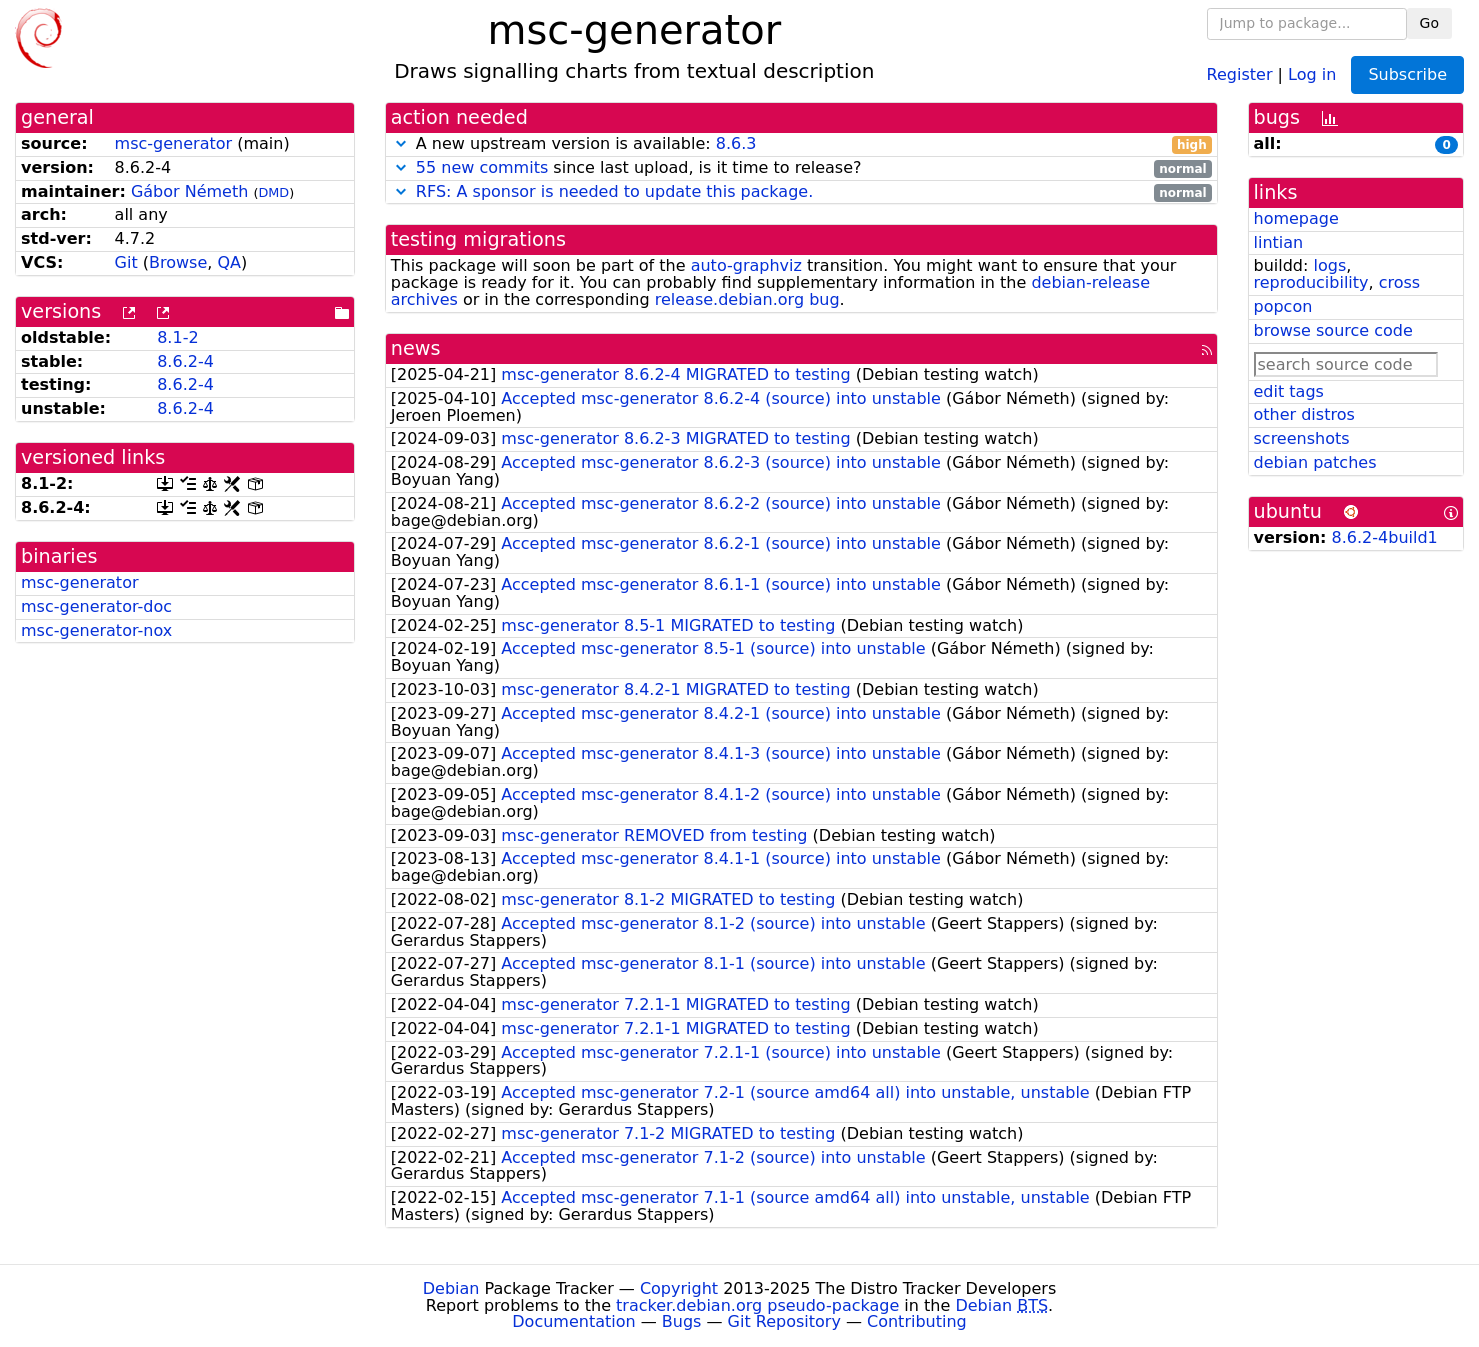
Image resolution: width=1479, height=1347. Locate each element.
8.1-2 (177, 337)
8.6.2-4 (185, 361)
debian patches (1315, 462)
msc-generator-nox (96, 630)
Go (1429, 23)
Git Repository (784, 1321)
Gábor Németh (189, 191)
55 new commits (482, 167)
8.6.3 (736, 143)
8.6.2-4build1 (1385, 537)
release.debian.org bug (747, 299)
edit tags (1289, 391)
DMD (273, 192)
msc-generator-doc (96, 606)
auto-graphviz (746, 265)
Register (1240, 73)
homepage (1296, 218)
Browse (178, 262)
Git (126, 262)
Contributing (917, 1321)
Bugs (682, 1321)
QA (229, 262)
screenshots (1302, 438)
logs (1329, 265)
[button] (401, 143)
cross (1399, 282)
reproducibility (1311, 282)
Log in (1312, 73)
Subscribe (1407, 74)
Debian (451, 1288)
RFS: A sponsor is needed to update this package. (614, 191)
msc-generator (174, 143)
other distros (1304, 414)
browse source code (1333, 330)
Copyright (679, 1288)
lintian (1279, 242)
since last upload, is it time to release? (801, 168)
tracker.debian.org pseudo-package (757, 1305)
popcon (1283, 306)
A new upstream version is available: (801, 144)
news (416, 348)
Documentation (573, 1321)
